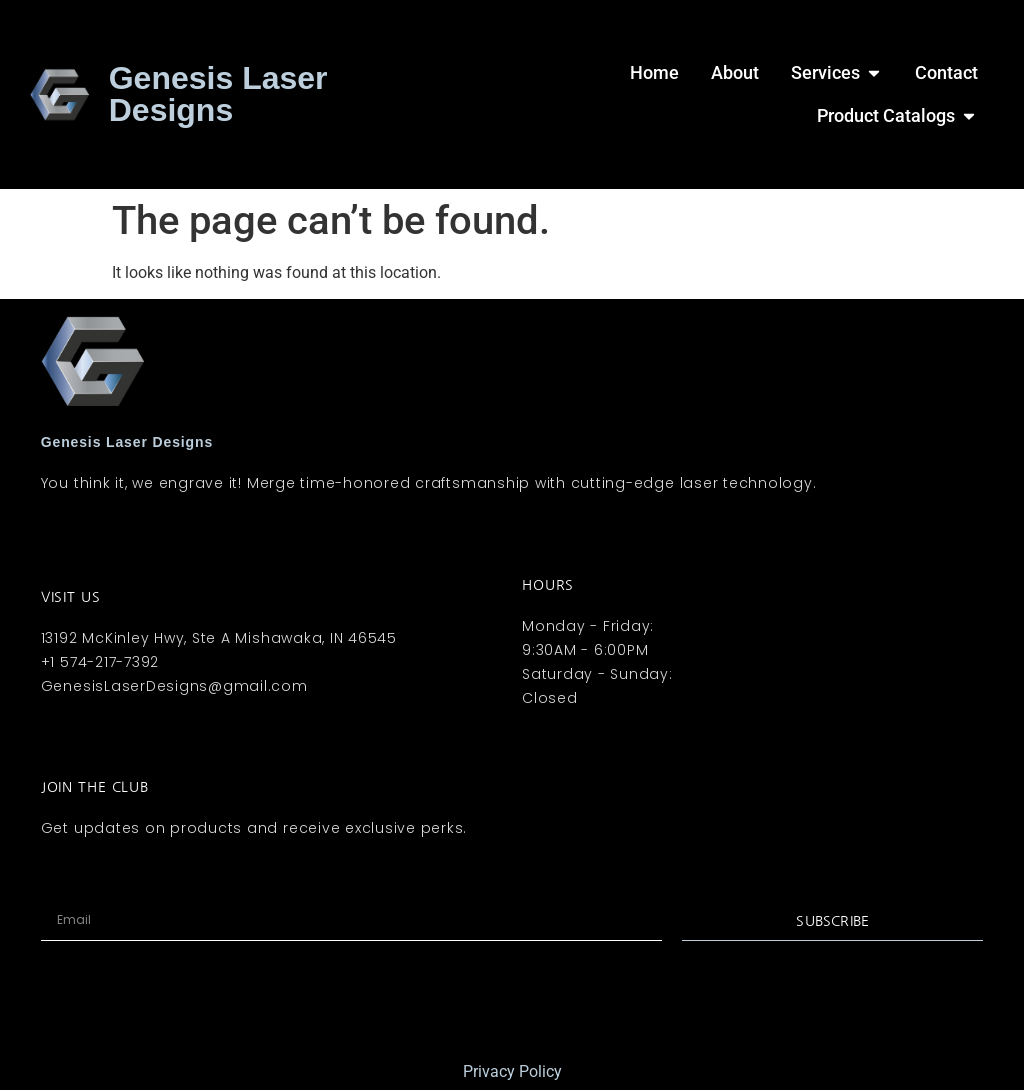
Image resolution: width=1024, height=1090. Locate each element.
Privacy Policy (512, 1071)
